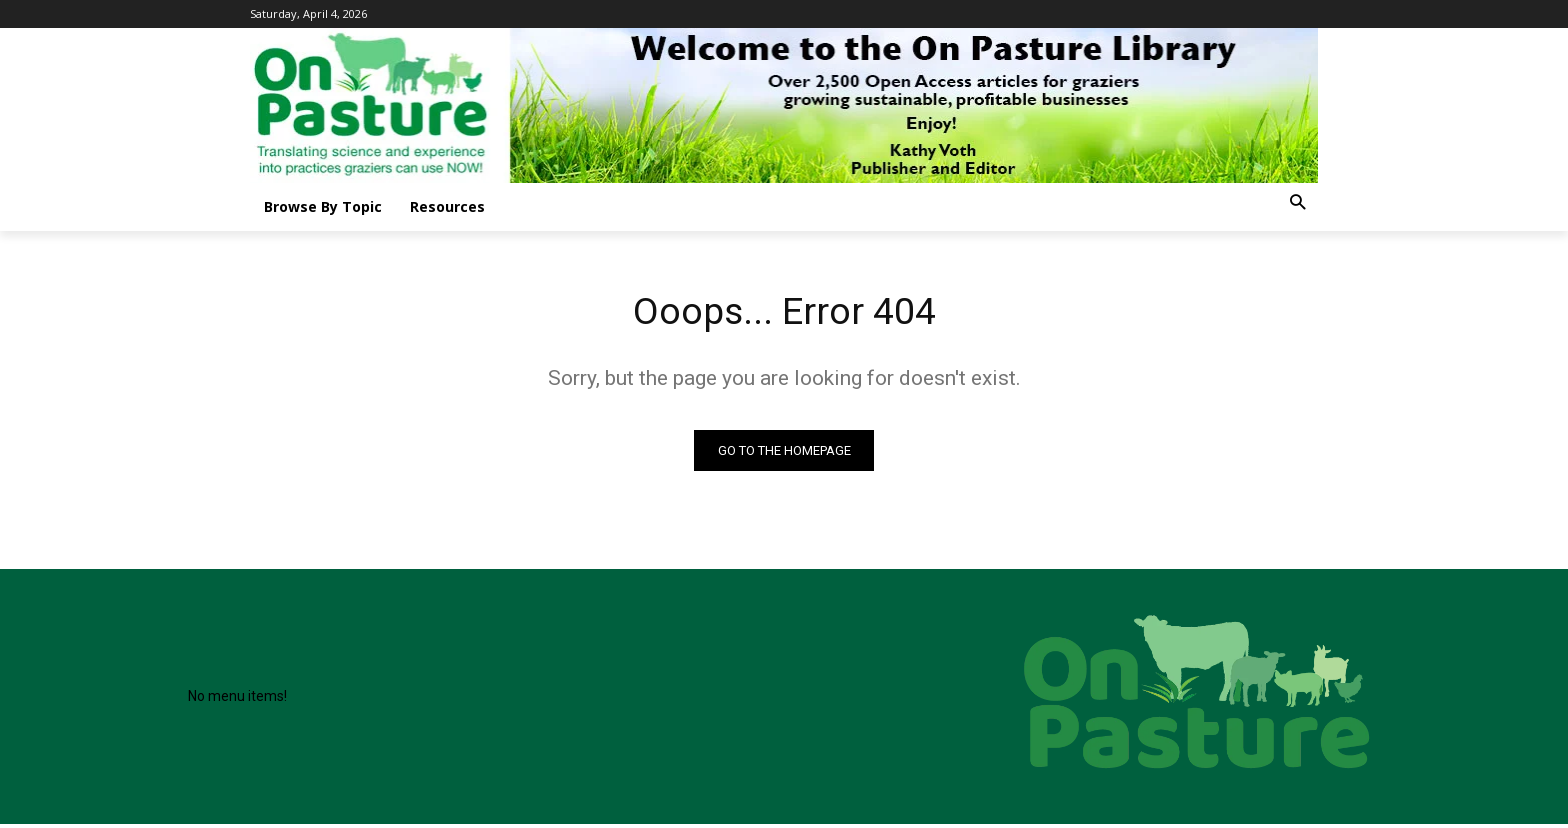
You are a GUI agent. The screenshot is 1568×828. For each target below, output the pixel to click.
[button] (1297, 203)
